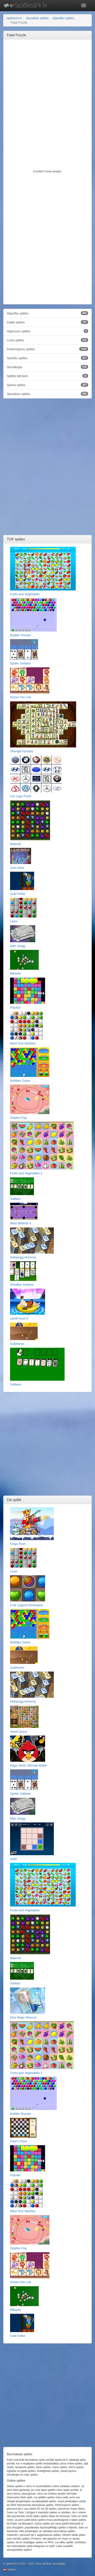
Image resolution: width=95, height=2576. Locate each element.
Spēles (9, 2569)
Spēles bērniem (47, 376)
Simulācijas (47, 367)
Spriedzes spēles (47, 394)
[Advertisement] (47, 90)
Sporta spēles (47, 385)
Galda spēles (47, 322)
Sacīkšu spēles (47, 358)
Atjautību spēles (47, 313)
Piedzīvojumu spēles (47, 349)
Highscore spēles (47, 331)
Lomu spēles (47, 340)
